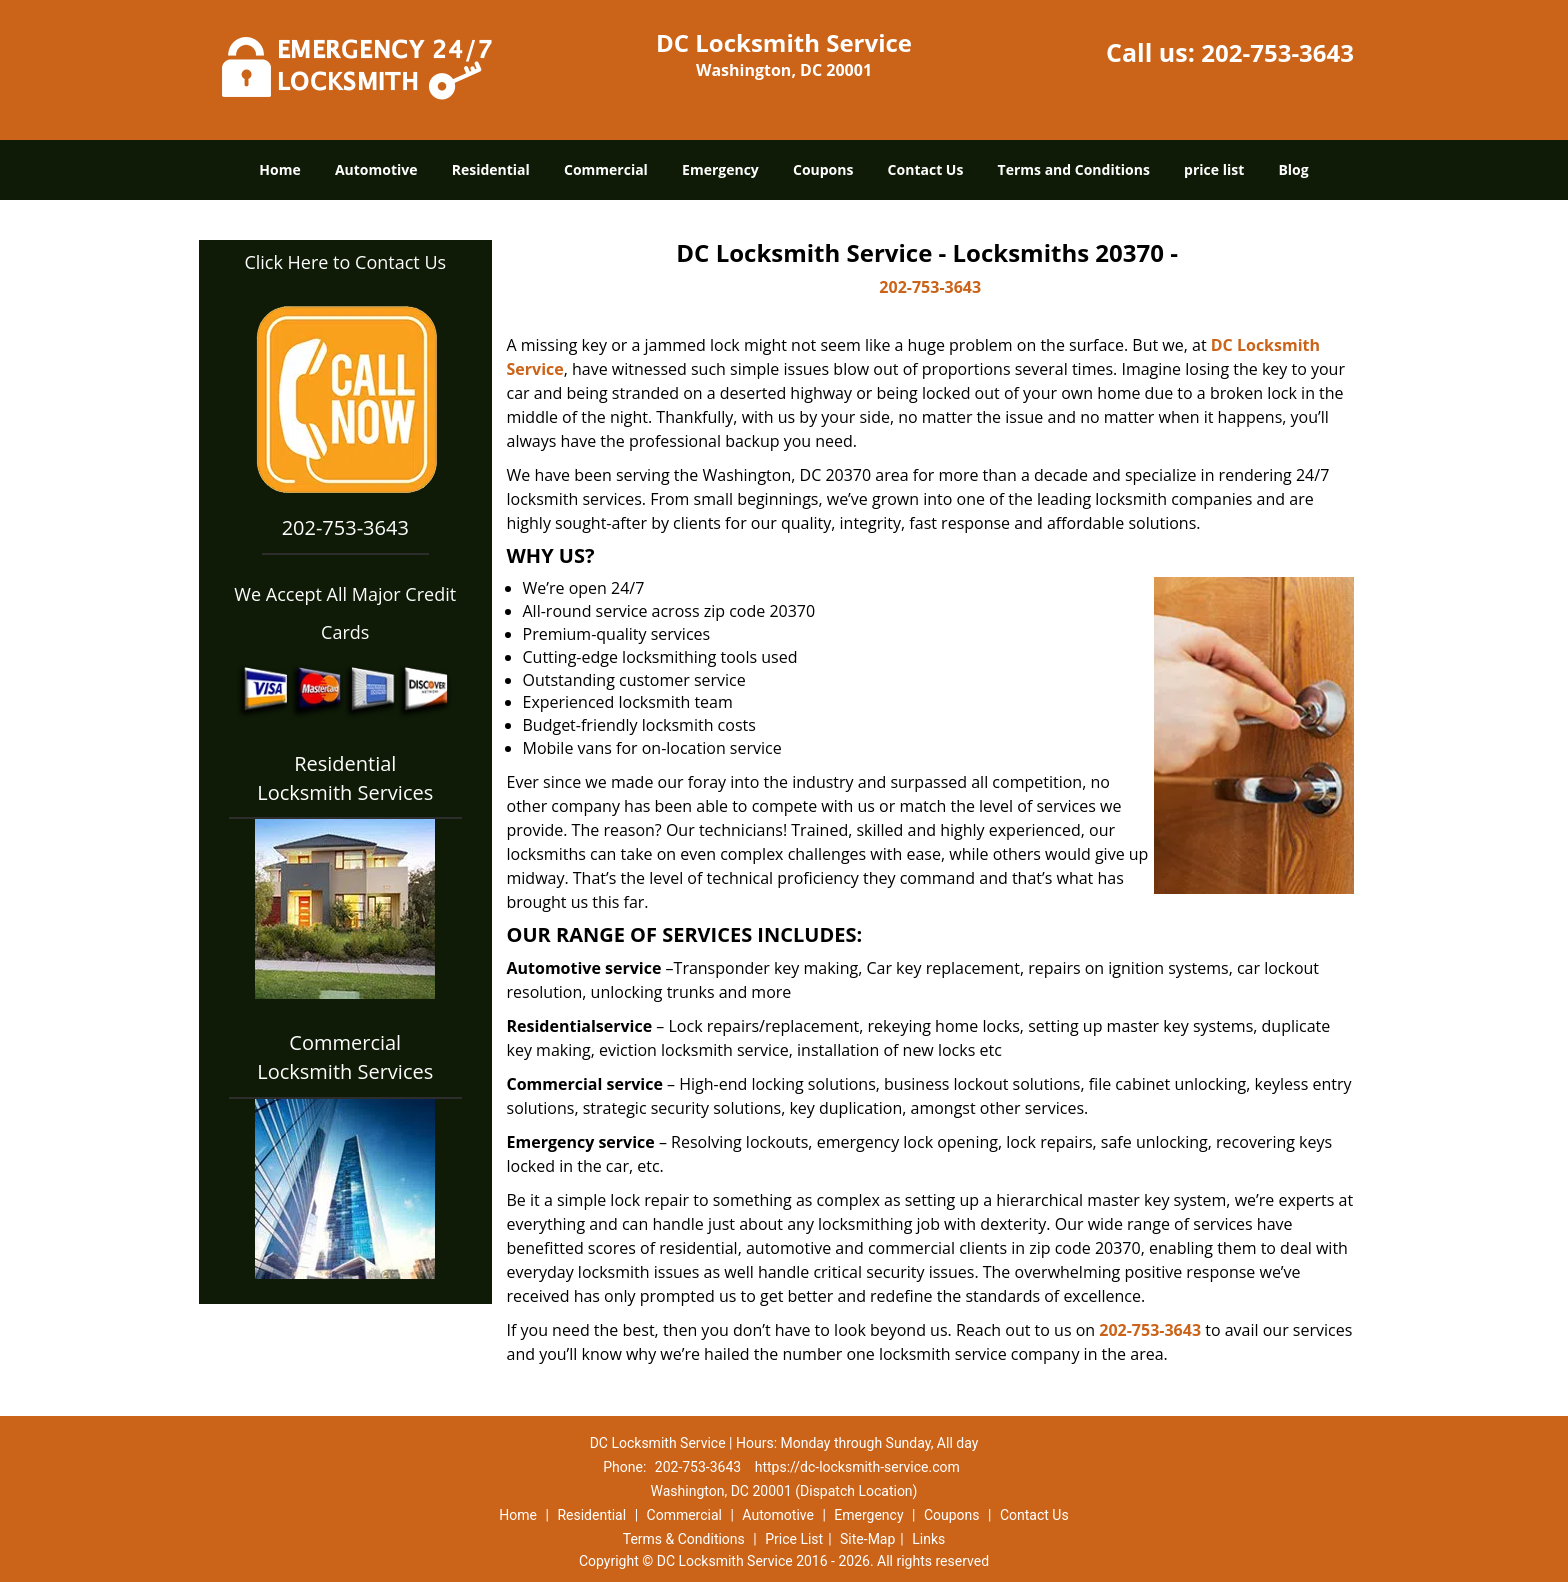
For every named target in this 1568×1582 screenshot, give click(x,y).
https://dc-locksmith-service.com (857, 1467)
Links (928, 1539)
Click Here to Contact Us (345, 262)
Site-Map (867, 1539)
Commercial (606, 169)
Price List (794, 1539)
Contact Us (926, 169)
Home (279, 169)
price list (1214, 169)
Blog (1293, 169)
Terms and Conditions (1074, 169)
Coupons (823, 169)
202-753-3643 (1277, 52)
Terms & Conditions (684, 1539)
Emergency (720, 169)
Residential (491, 169)
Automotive (376, 169)
